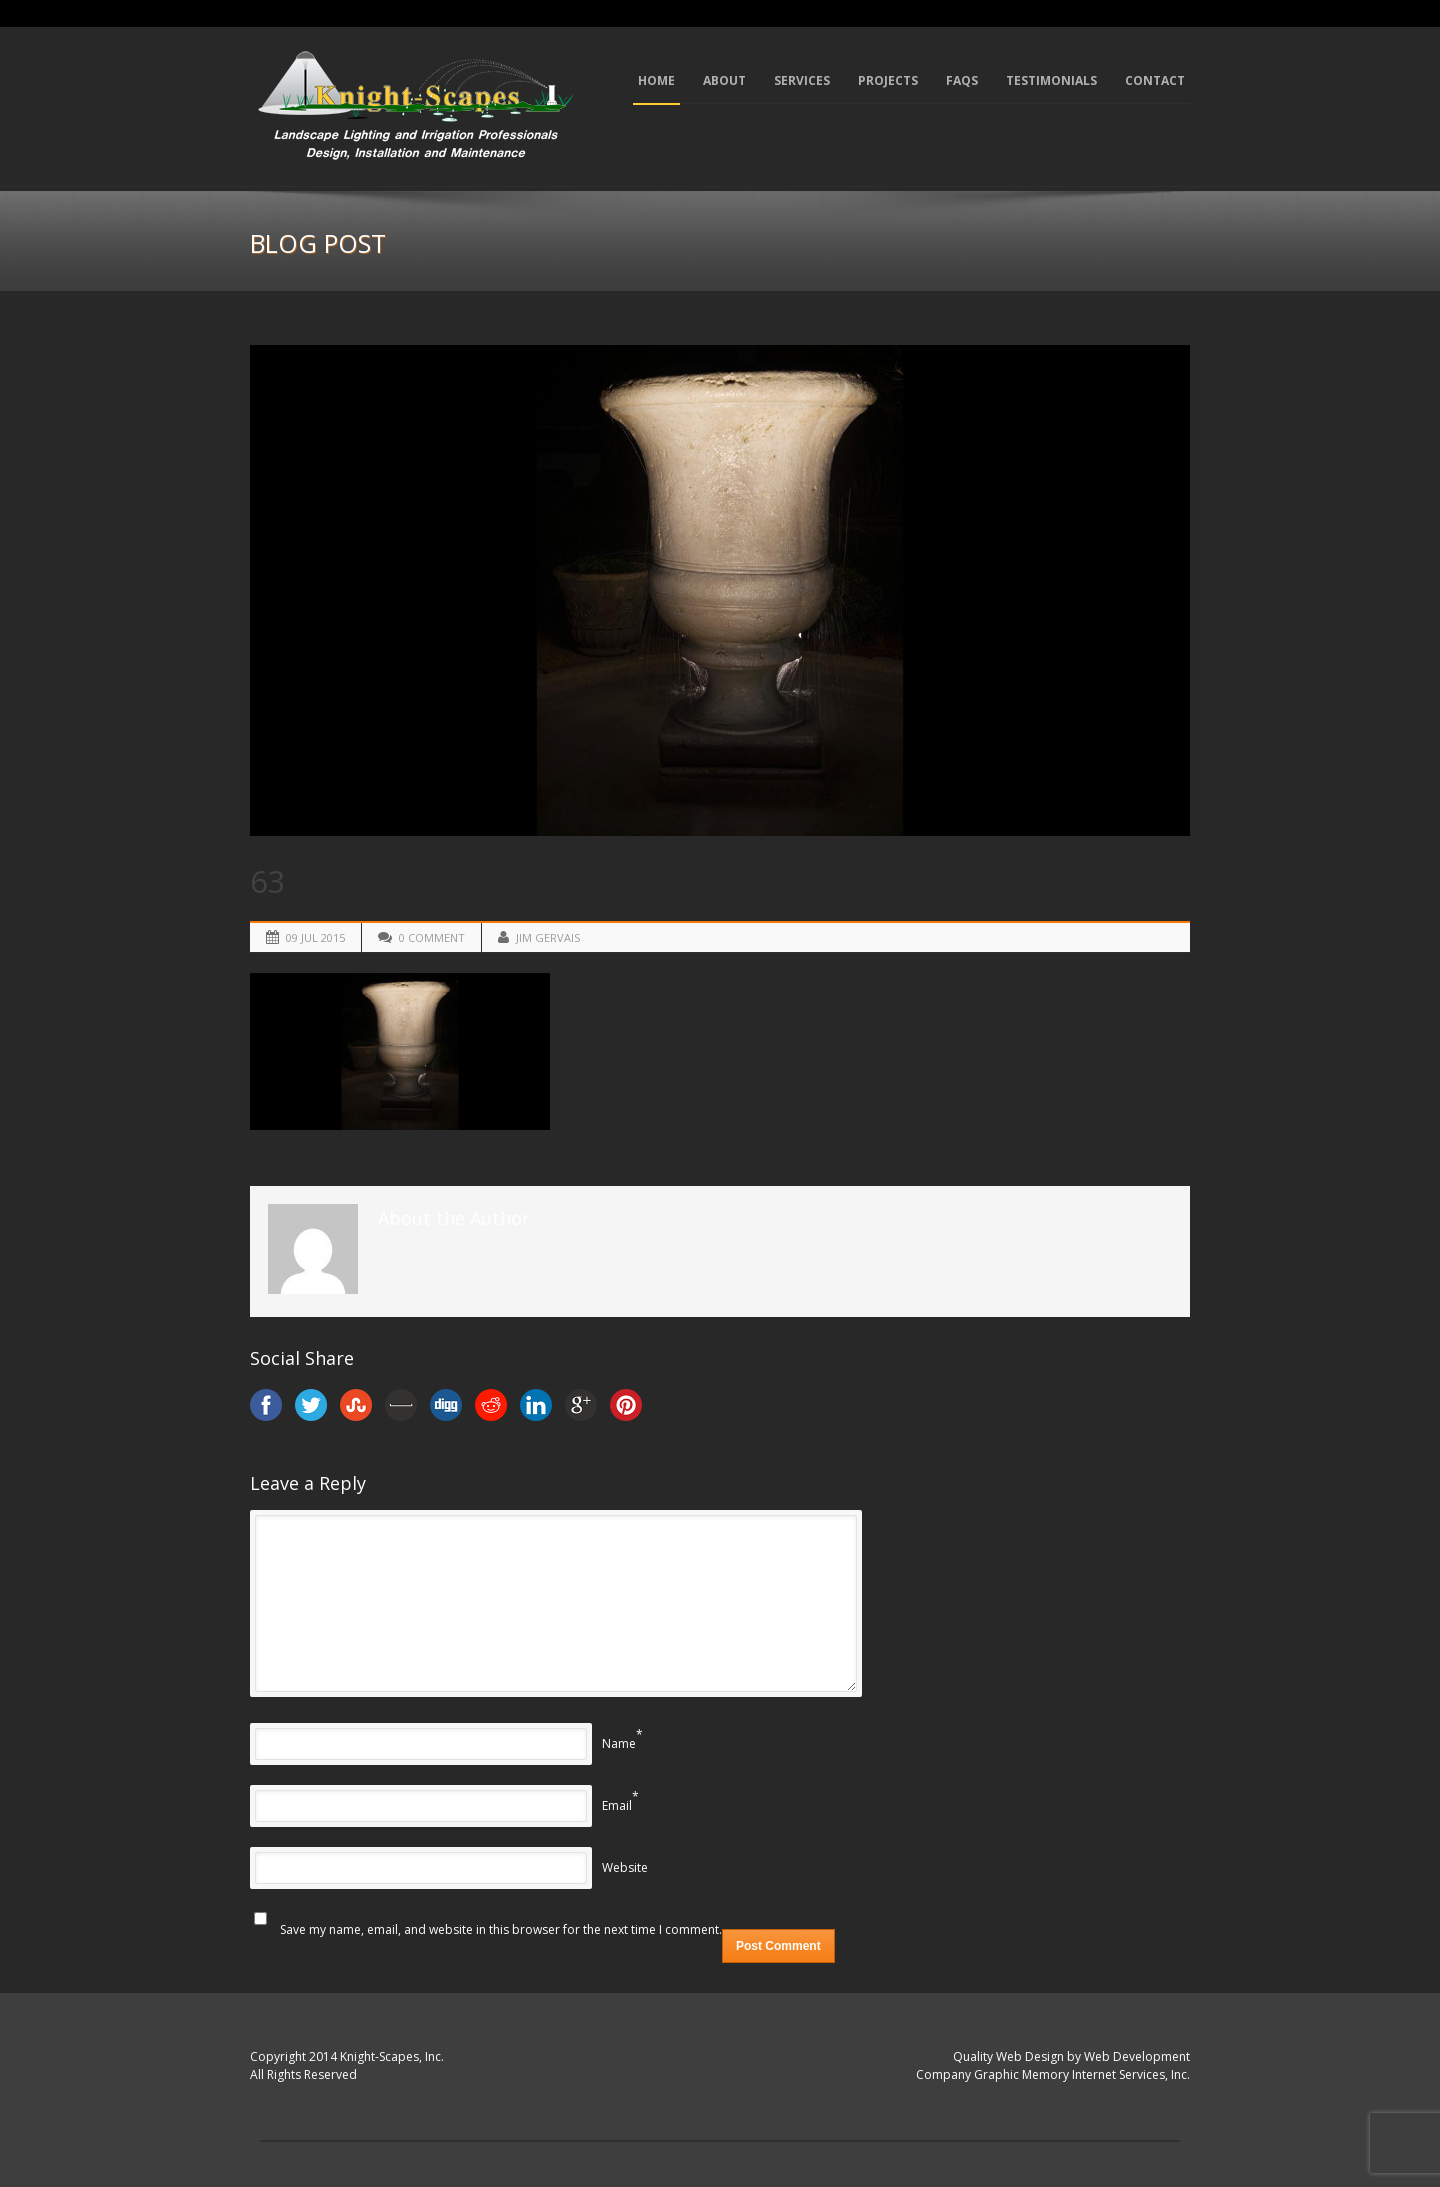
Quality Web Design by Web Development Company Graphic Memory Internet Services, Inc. (1053, 2066)
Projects (888, 80)
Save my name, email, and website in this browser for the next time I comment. (501, 1929)
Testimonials (1051, 80)
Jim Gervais (548, 937)
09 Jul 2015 (315, 937)
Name (619, 1743)
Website (625, 1867)
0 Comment (432, 937)
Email (617, 1805)
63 (268, 881)
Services (802, 80)
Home (656, 80)
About (724, 80)
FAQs (962, 80)
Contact (1155, 80)
